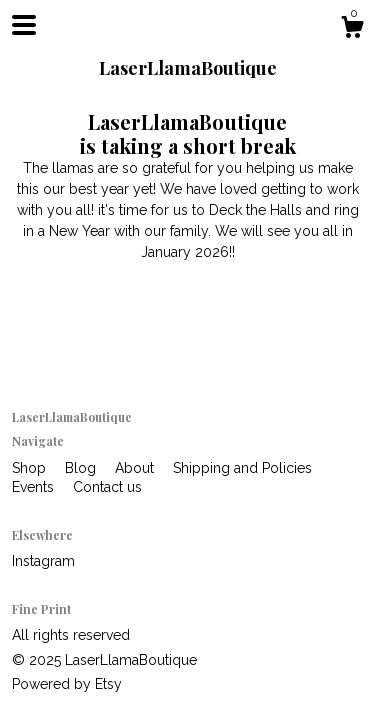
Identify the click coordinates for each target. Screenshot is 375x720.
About (136, 468)
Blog (82, 468)
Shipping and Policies (242, 468)
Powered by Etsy (67, 684)
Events (35, 487)
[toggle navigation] (24, 25)
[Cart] (352, 30)
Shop (31, 468)
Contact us (107, 487)
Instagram (43, 561)
